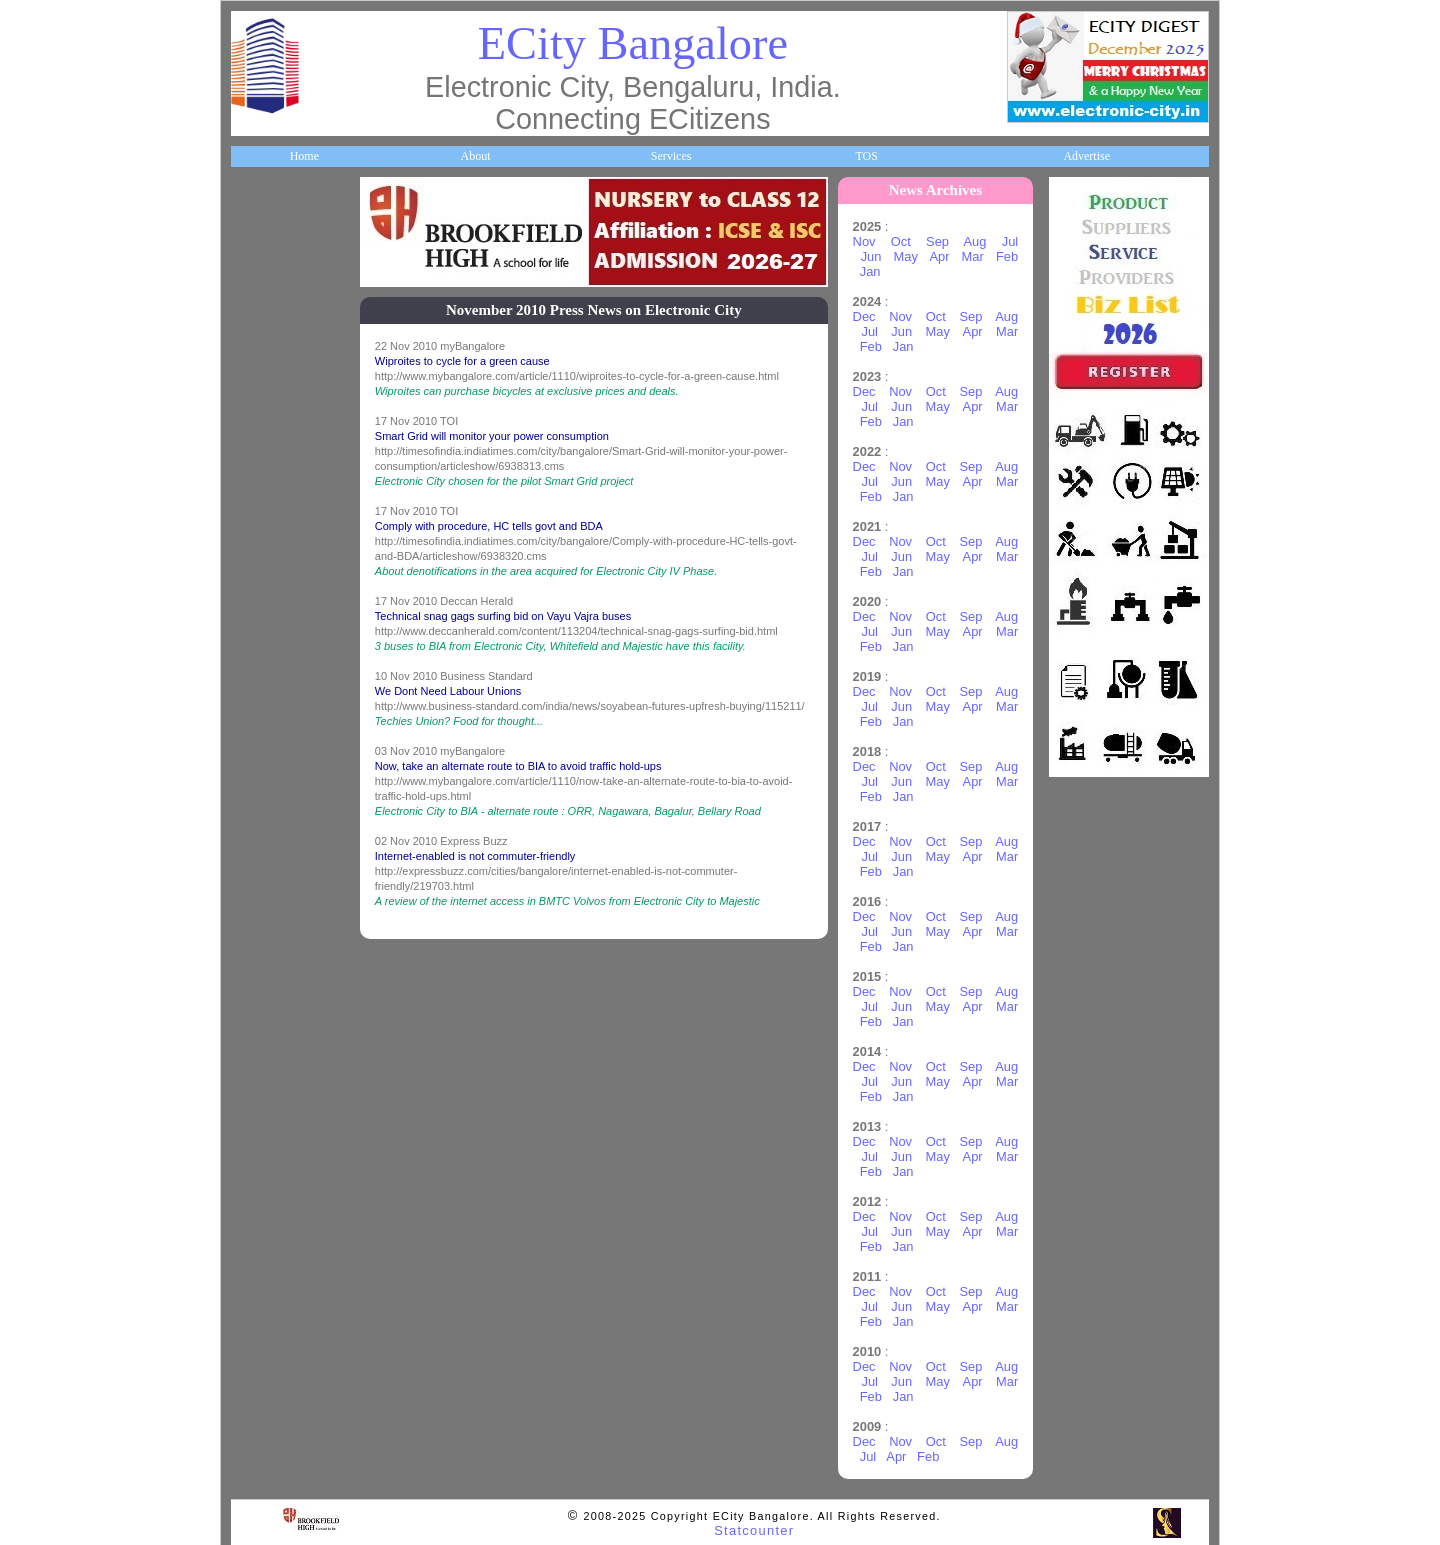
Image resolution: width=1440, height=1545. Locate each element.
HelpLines (266, 564)
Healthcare (268, 507)
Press (254, 1078)
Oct (902, 241)
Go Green (265, 793)
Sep (938, 241)
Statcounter (754, 1530)
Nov (865, 241)
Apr (941, 256)
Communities (274, 964)
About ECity (272, 278)
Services (671, 156)
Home (304, 156)
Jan (871, 271)
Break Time (270, 1021)
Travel (257, 678)
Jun (872, 256)
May (907, 256)
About (475, 156)
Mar (974, 256)
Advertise (1086, 156)
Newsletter (267, 735)
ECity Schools (275, 450)
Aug (976, 241)
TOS (866, 156)
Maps (255, 621)
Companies (269, 392)
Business (262, 335)
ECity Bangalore (633, 43)
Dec (865, 316)
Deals (255, 850)
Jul (1011, 241)
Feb (1008, 256)
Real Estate (269, 907)
